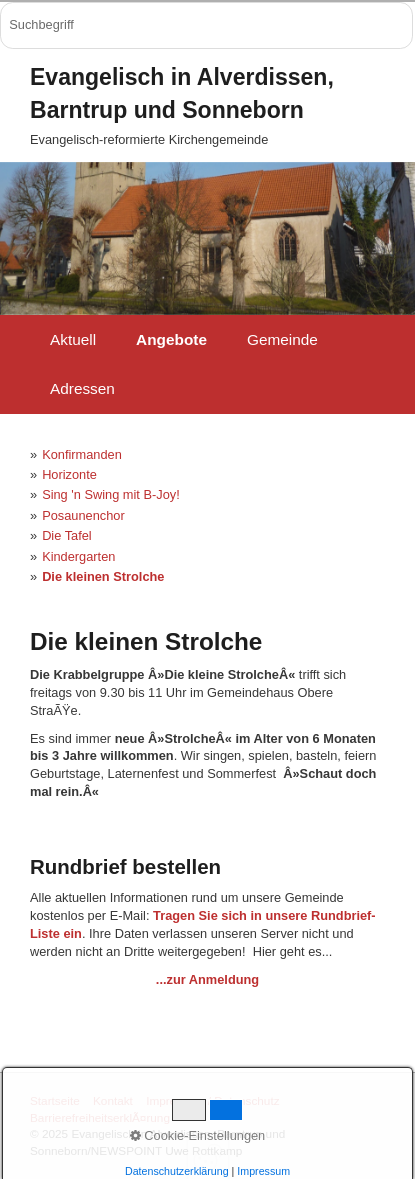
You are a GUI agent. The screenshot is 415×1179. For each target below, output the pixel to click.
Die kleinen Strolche (103, 576)
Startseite (55, 1100)
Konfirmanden (82, 454)
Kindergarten (78, 556)
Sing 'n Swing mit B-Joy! (111, 494)
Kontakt (113, 1100)
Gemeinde (282, 339)
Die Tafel (67, 535)
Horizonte (69, 474)
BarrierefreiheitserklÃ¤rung (100, 1117)
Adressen (82, 388)
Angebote (171, 339)
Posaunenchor (83, 515)
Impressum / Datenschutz (212, 1100)
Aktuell (73, 339)
